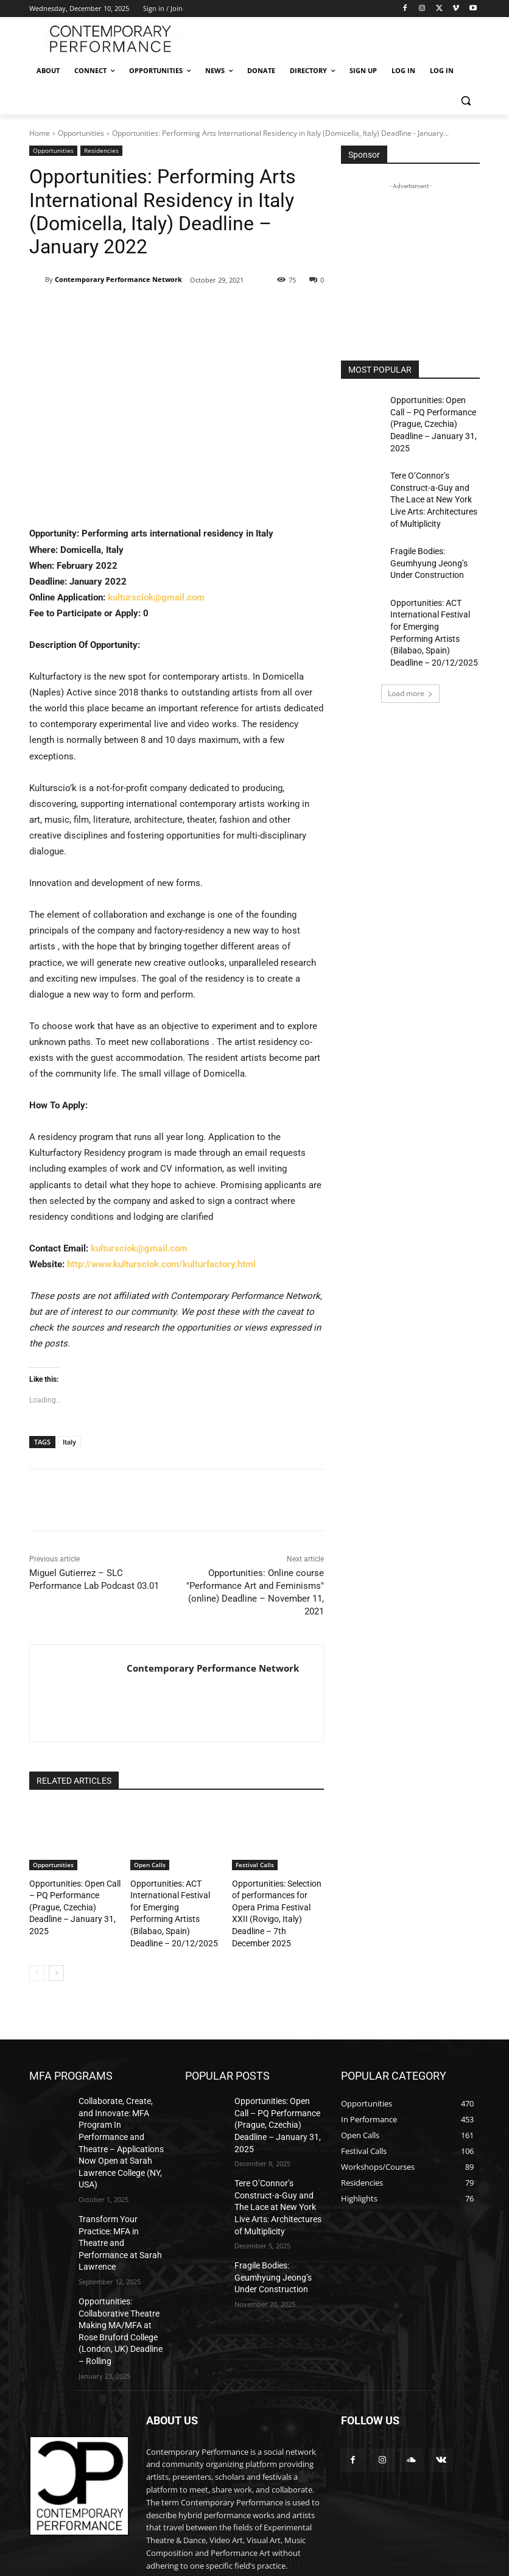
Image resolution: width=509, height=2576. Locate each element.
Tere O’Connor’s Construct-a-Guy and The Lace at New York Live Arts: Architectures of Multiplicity (433, 476)
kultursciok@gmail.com (156, 597)
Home (39, 133)
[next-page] (56, 1953)
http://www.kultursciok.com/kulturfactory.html (161, 1264)
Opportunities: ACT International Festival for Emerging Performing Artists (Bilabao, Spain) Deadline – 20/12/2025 (170, 1903)
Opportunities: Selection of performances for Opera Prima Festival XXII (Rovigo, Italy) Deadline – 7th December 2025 (277, 1903)
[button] (465, 100)
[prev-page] (36, 1953)
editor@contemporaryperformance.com (219, 2509)
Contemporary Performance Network (118, 279)
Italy (69, 1441)
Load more (410, 641)
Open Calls (150, 1864)
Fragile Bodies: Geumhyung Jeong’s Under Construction (434, 533)
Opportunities (81, 133)
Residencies (101, 151)
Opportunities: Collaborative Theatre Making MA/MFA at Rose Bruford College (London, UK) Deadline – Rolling (119, 2248)
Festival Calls (255, 1864)
